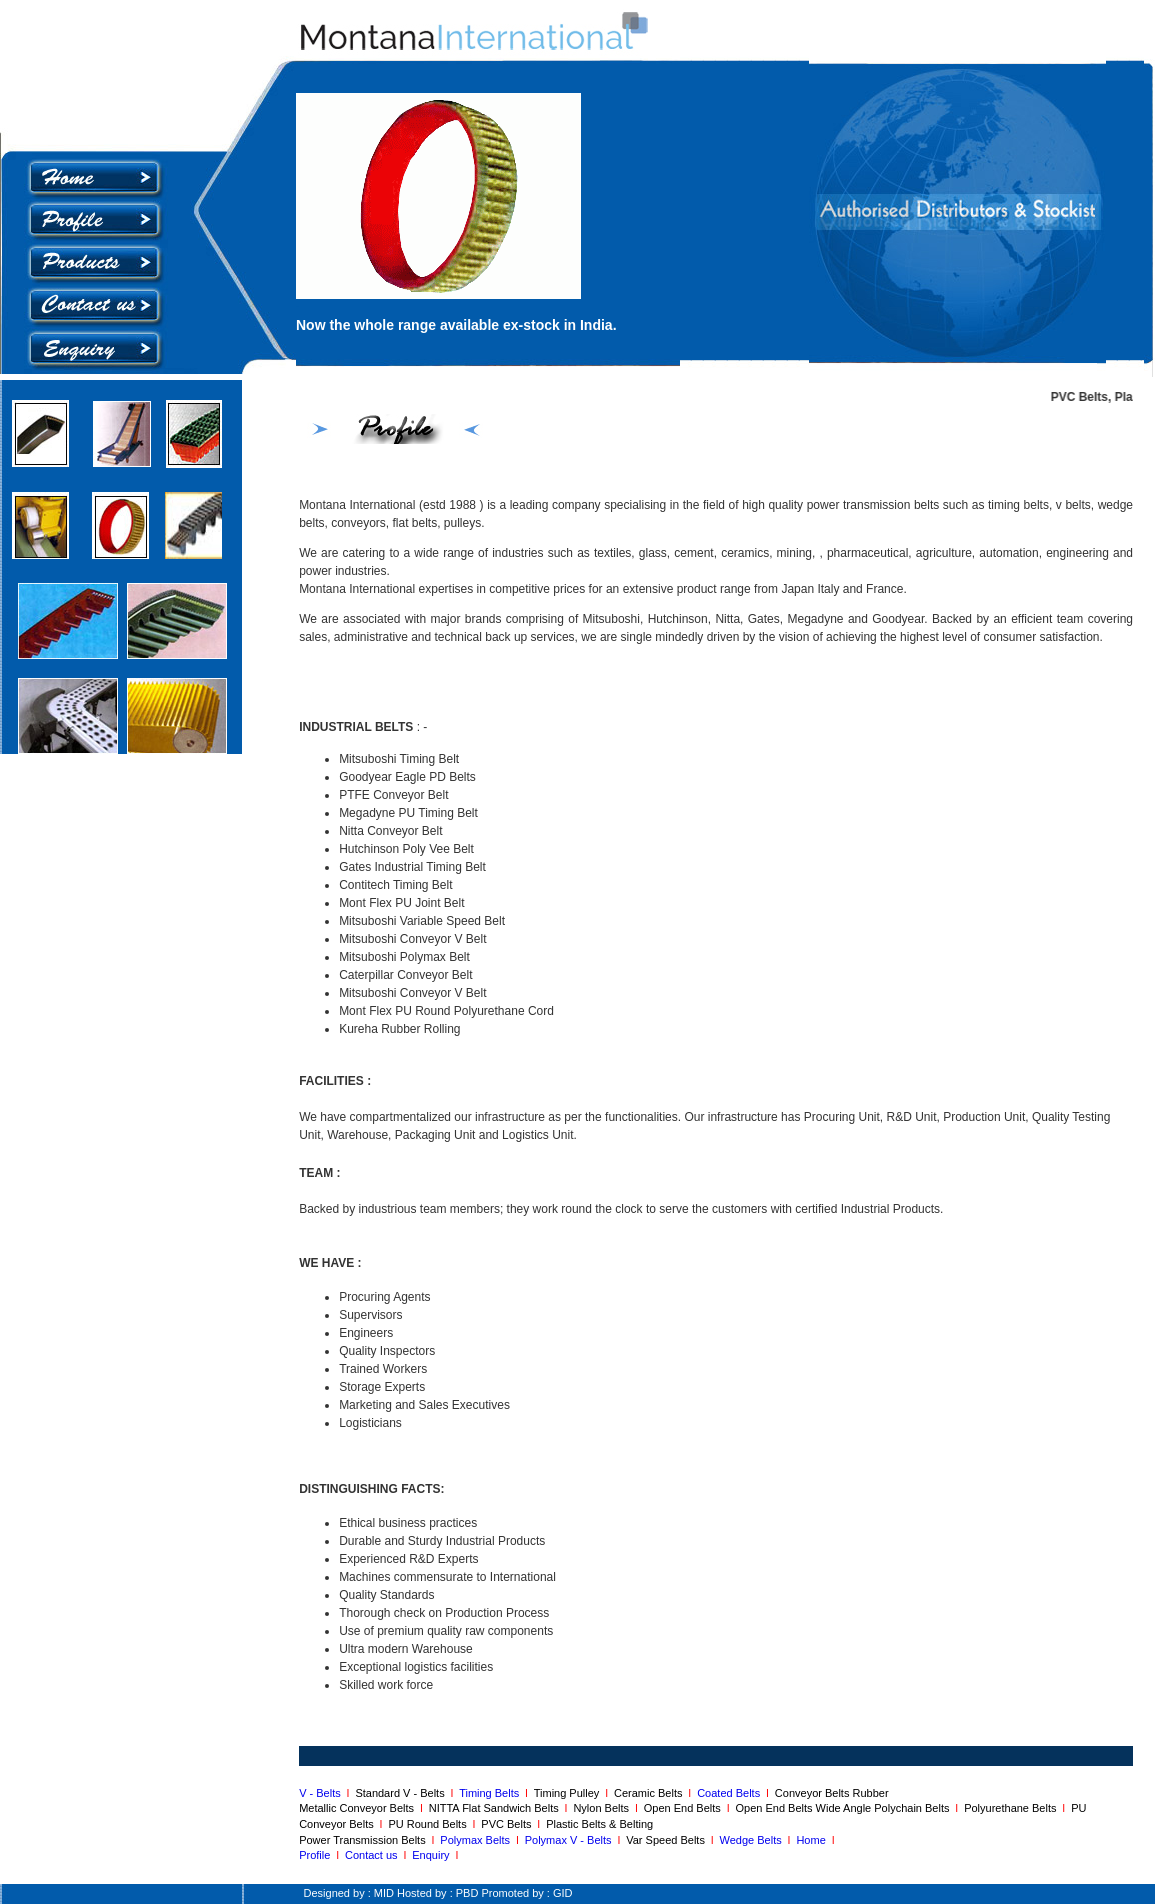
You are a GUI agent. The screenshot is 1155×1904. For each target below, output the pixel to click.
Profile (314, 1855)
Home (813, 1840)
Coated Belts (731, 1793)
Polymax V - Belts (571, 1840)
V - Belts (323, 1793)
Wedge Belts (754, 1840)
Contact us (374, 1855)
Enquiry (430, 1855)
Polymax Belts (478, 1840)
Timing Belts (489, 1793)
